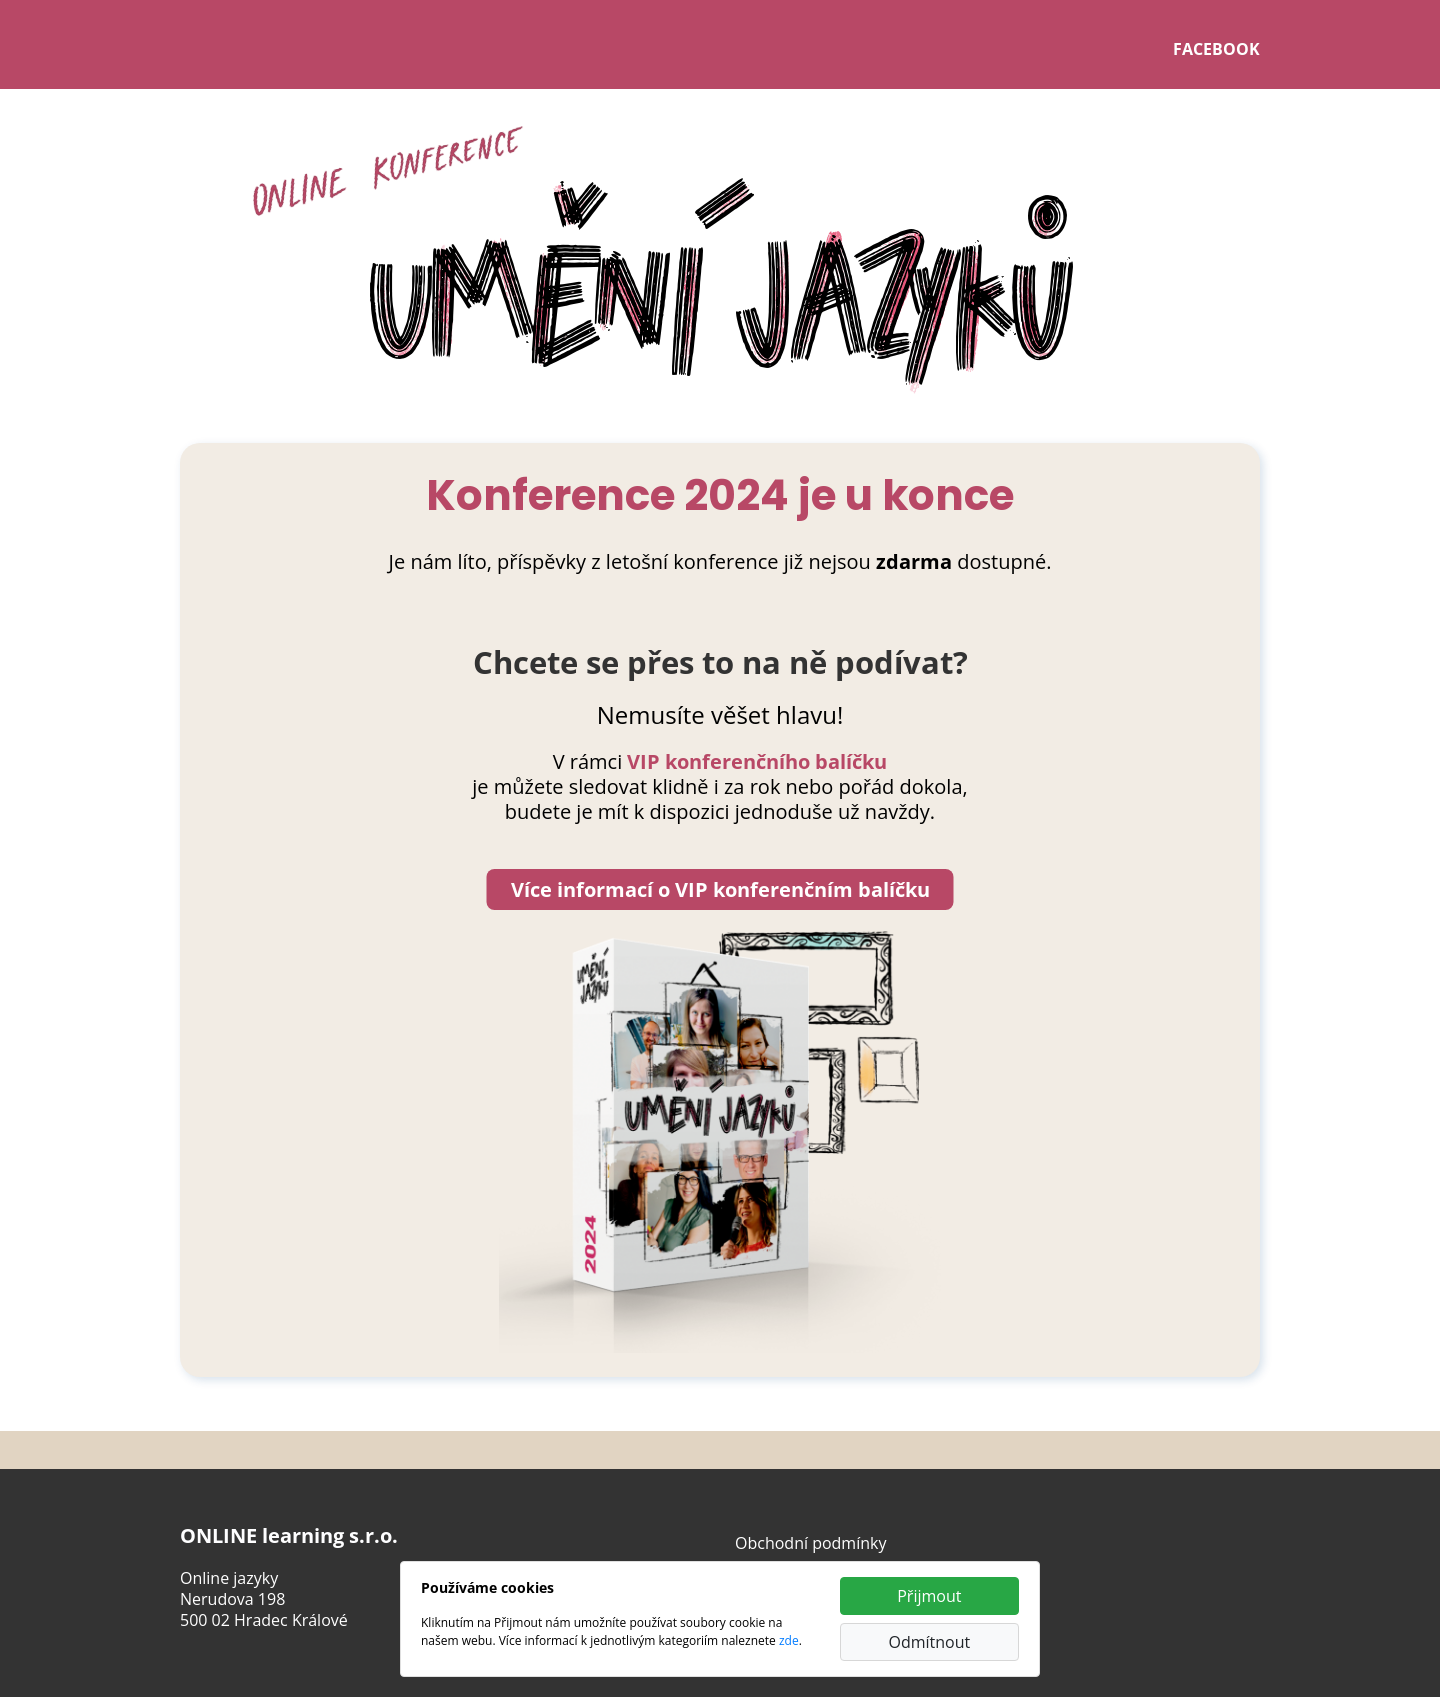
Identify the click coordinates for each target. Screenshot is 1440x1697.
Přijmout (929, 1596)
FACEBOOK (1216, 49)
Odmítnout (929, 1642)
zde (789, 1640)
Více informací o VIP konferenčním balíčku (720, 889)
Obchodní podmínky (810, 1543)
